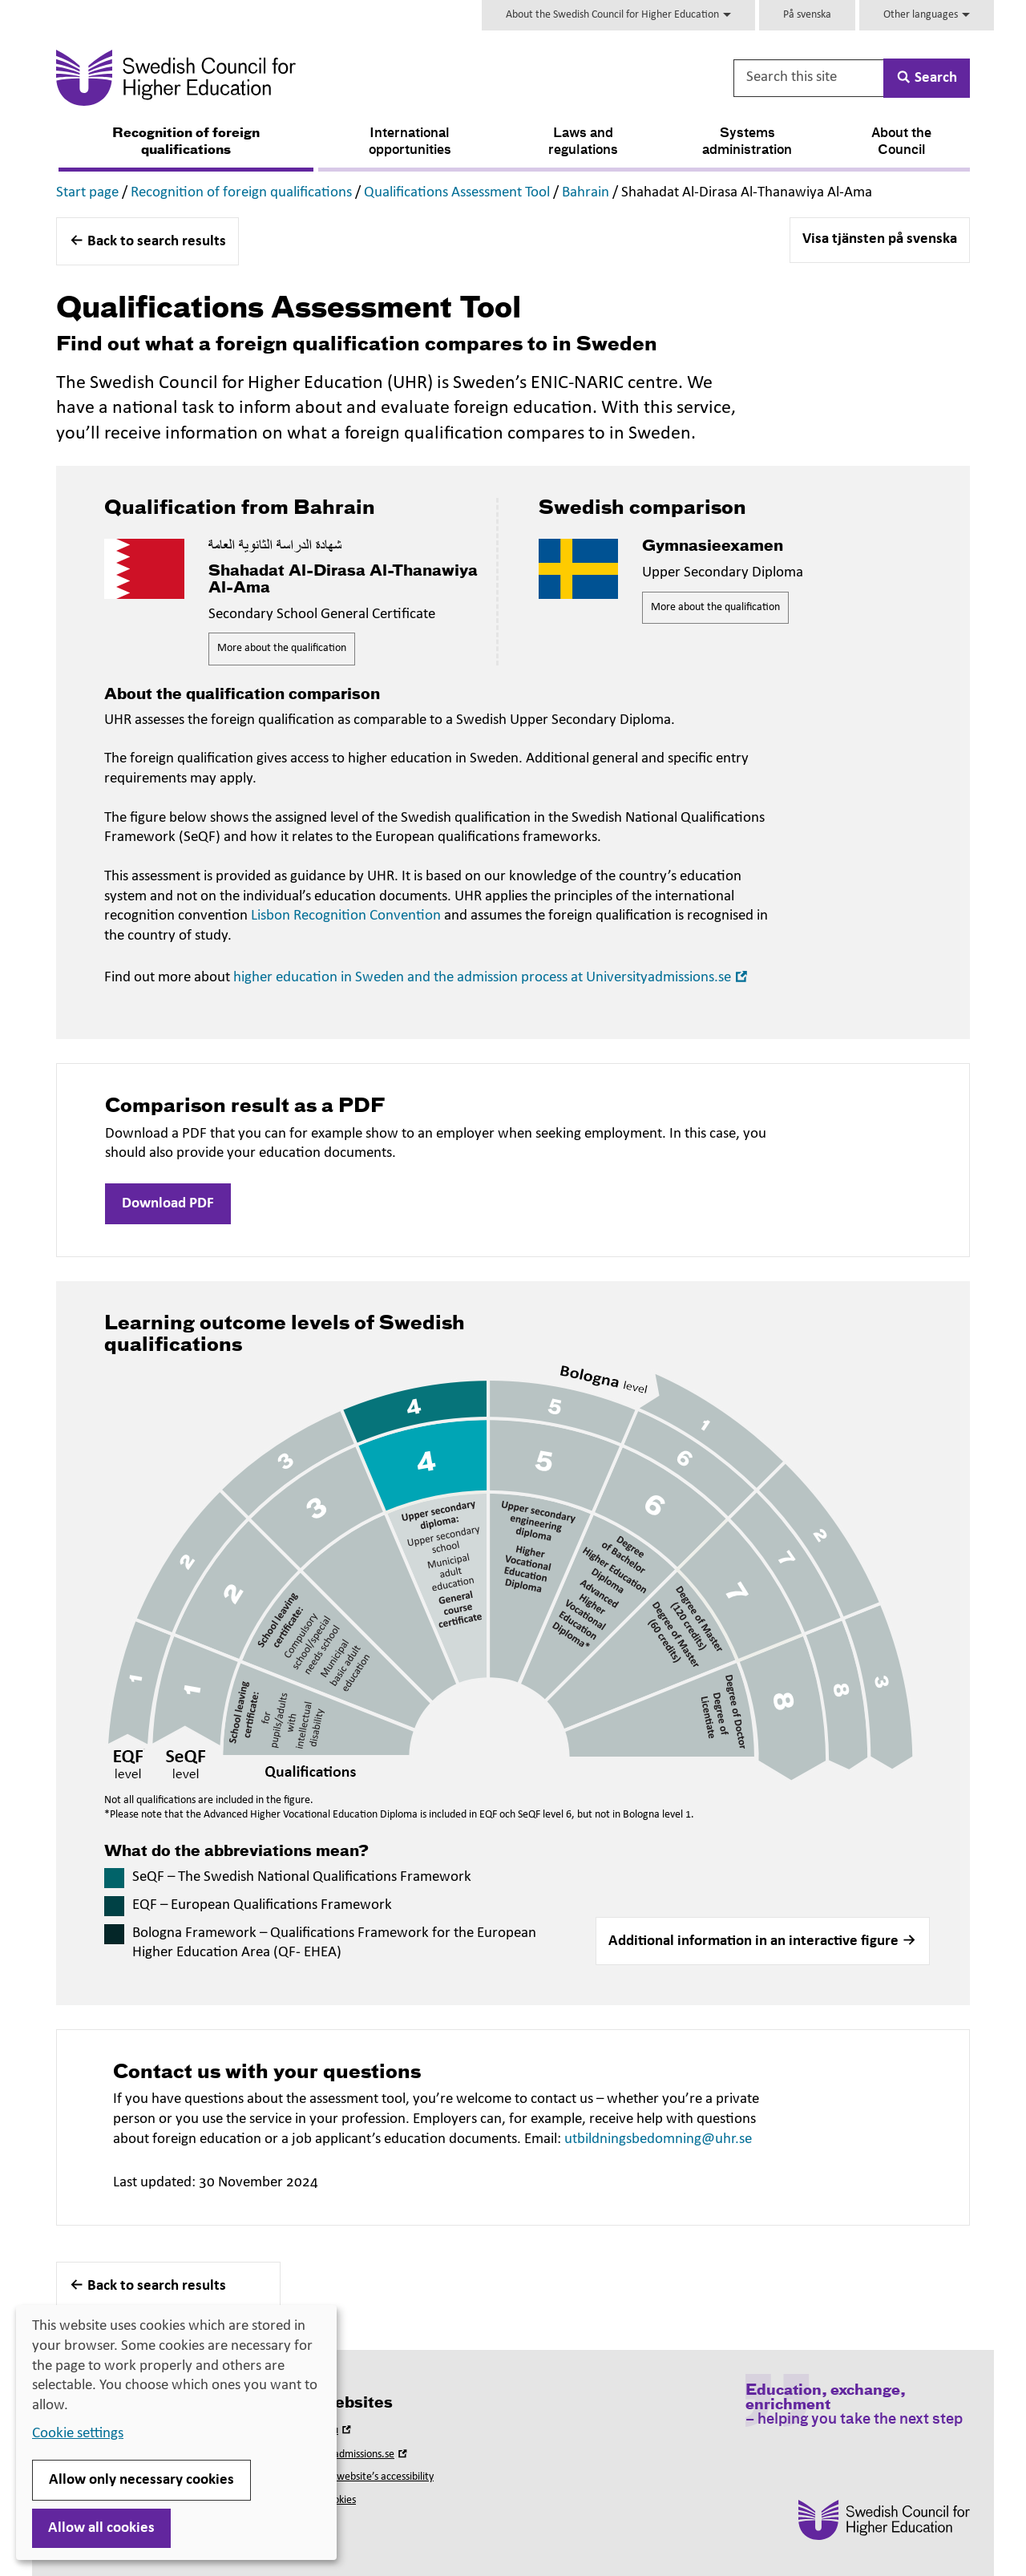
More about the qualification (281, 648)
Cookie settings (77, 2433)
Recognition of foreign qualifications (186, 142)
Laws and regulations (583, 142)
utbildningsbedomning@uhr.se (658, 2139)
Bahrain (585, 192)
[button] (763, 1941)
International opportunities (410, 142)
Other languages (926, 15)
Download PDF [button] (168, 1203)
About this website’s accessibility (361, 2477)
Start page (87, 192)
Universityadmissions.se (349, 2455)
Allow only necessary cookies (141, 2480)
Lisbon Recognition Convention (346, 916)
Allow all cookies (101, 2528)
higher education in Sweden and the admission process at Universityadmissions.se (492, 977)
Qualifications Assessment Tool (457, 192)
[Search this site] (809, 78)
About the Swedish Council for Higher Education (618, 15)
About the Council (901, 142)
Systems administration (747, 142)
